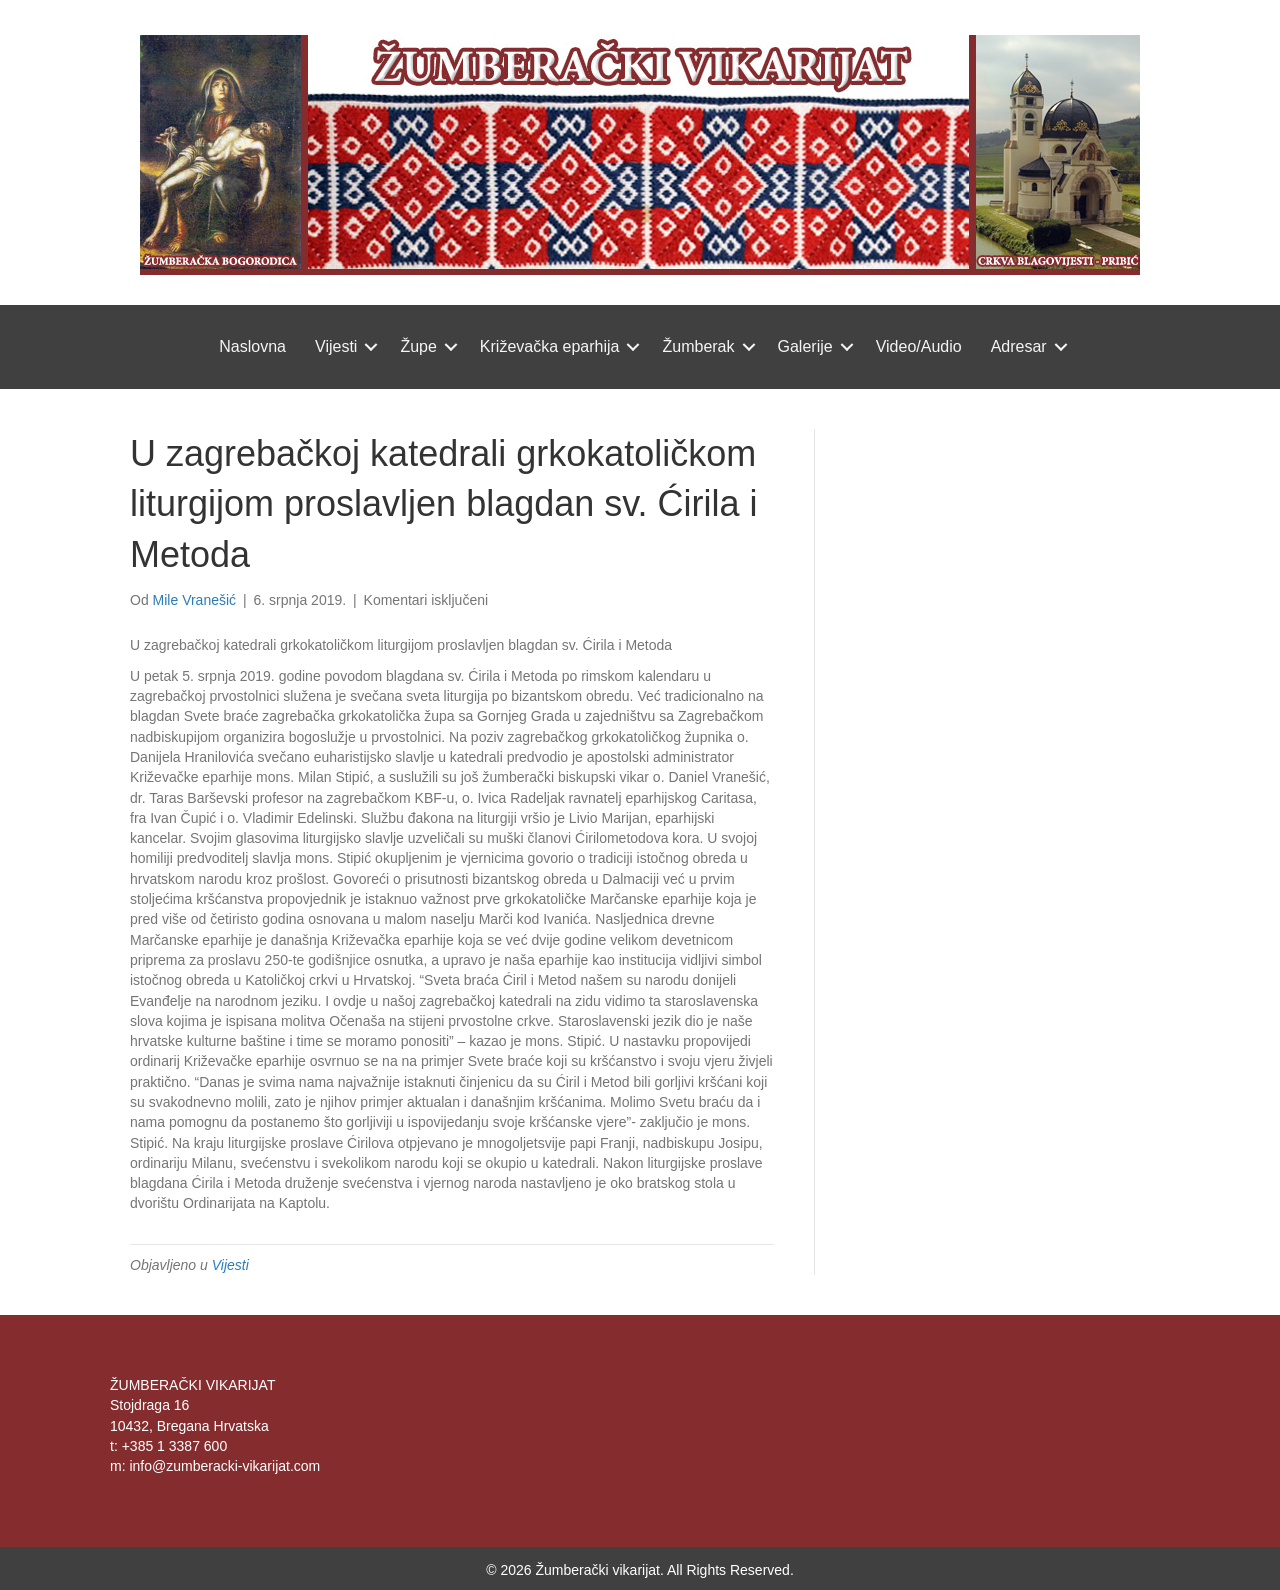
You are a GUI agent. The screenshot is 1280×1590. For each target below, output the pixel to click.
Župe (418, 346)
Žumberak (698, 346)
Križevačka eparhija (550, 346)
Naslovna (252, 346)
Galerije (805, 346)
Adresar (1019, 346)
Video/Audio (919, 346)
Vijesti (336, 346)
